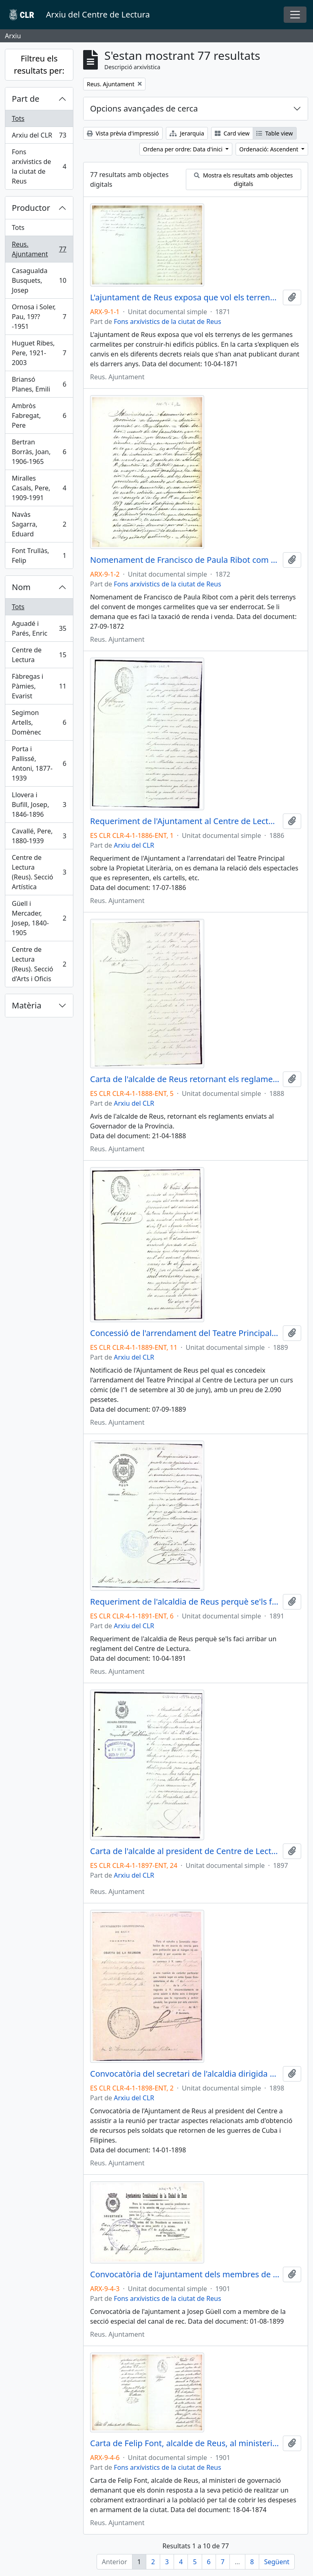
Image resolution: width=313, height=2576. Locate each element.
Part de (26, 98)
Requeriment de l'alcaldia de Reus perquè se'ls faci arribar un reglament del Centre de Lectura (185, 1602)
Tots (18, 118)
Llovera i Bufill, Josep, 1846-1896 (38, 804)
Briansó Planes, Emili (38, 384)
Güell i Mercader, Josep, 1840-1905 (38, 918)
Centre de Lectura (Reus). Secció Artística (38, 872)
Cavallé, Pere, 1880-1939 (38, 836)
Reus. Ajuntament (38, 249)
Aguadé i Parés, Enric (38, 628)
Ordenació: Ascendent (269, 149)
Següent (276, 2561)
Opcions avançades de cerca (144, 108)
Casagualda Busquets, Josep (38, 280)
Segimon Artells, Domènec (38, 722)
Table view (274, 133)
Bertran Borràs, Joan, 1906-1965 (38, 451)
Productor (31, 207)
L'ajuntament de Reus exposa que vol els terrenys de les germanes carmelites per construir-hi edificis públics (185, 297)
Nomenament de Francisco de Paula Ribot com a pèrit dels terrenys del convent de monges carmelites (185, 560)
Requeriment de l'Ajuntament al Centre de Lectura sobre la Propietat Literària (185, 821)
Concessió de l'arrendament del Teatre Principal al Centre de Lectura (185, 1333)
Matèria (27, 1005)
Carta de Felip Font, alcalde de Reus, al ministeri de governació (185, 2443)
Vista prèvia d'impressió (123, 133)
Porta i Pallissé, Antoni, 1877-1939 (38, 763)
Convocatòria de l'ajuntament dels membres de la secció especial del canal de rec (185, 2274)
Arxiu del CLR (38, 137)
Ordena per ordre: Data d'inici (183, 149)
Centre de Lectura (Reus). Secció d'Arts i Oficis (38, 964)
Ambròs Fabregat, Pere (38, 415)
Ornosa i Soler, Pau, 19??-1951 (38, 316)
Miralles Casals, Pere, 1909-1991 (38, 488)
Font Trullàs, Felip (38, 555)
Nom (21, 587)
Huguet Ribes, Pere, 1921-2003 (38, 353)
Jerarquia (187, 133)
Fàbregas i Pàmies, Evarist (38, 686)
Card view (232, 133)
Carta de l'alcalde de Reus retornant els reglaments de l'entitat (185, 1079)
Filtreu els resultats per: (39, 64)
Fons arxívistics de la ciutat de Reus (38, 166)
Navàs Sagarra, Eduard (38, 524)
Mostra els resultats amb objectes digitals (243, 179)
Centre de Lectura (38, 654)
